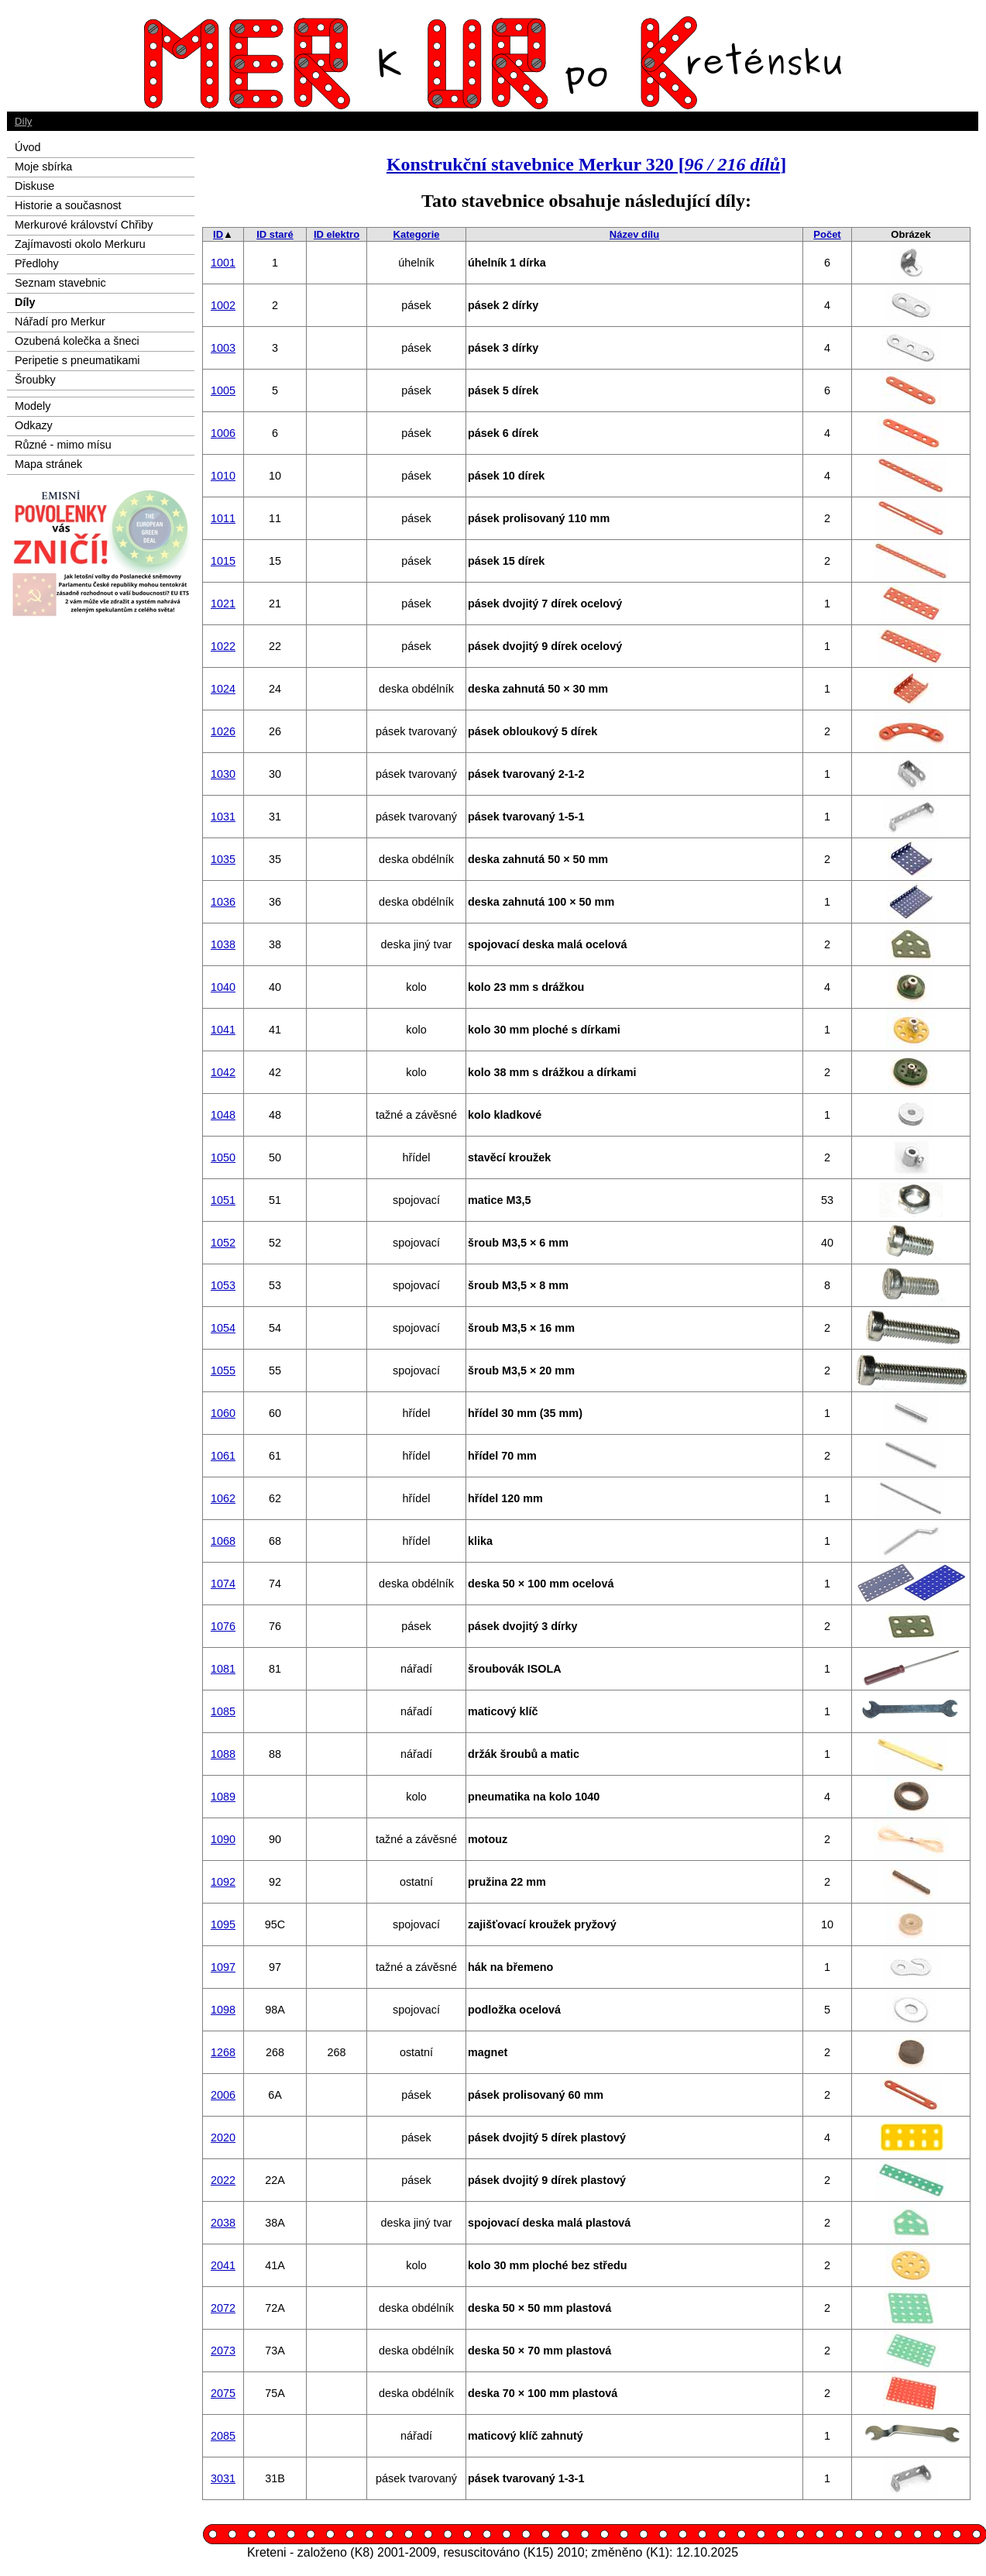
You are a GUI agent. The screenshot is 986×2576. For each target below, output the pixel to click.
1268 (223, 2052)
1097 (223, 1967)
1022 (223, 646)
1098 (223, 2009)
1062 (223, 1498)
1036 (223, 902)
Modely (32, 406)
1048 (223, 1115)
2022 (223, 2180)
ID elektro (336, 234)
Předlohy (37, 263)
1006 (223, 433)
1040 (223, 987)
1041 (223, 1029)
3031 (223, 2478)
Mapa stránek (48, 464)
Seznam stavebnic (60, 283)
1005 (223, 390)
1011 (223, 518)
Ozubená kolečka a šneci (77, 341)
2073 (223, 2350)
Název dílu (634, 234)
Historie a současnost (68, 205)
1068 (223, 1541)
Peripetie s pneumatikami (77, 360)
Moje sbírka (43, 166)
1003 (223, 348)
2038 (223, 2223)
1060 (223, 1413)
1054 (223, 1328)
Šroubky (35, 379)
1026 (223, 731)
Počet (826, 234)
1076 (223, 1626)
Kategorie (416, 234)
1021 (223, 603)
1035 (223, 859)
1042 (223, 1072)
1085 (223, 1711)
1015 (223, 561)
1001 (223, 262)
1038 (223, 944)
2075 (223, 2393)
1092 (223, 1882)
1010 (223, 475)
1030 (223, 774)
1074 (223, 1583)
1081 (223, 1669)
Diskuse (34, 186)
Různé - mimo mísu (63, 445)
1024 (223, 689)
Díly (23, 121)
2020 (223, 2137)
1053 (223, 1285)
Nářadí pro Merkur (60, 321)
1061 (223, 1456)
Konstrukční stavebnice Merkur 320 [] (586, 164)
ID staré (275, 234)
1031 (223, 816)
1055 (223, 1370)
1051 (223, 1200)
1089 (223, 1796)
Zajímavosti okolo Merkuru (80, 244)
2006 (223, 2095)
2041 (223, 2265)
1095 (223, 1924)
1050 (223, 1157)
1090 (223, 1839)
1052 (223, 1242)
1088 (223, 1754)
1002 (223, 305)
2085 (223, 2436)
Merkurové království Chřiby (84, 224)
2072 (223, 2308)
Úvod (28, 147)
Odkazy (34, 425)
